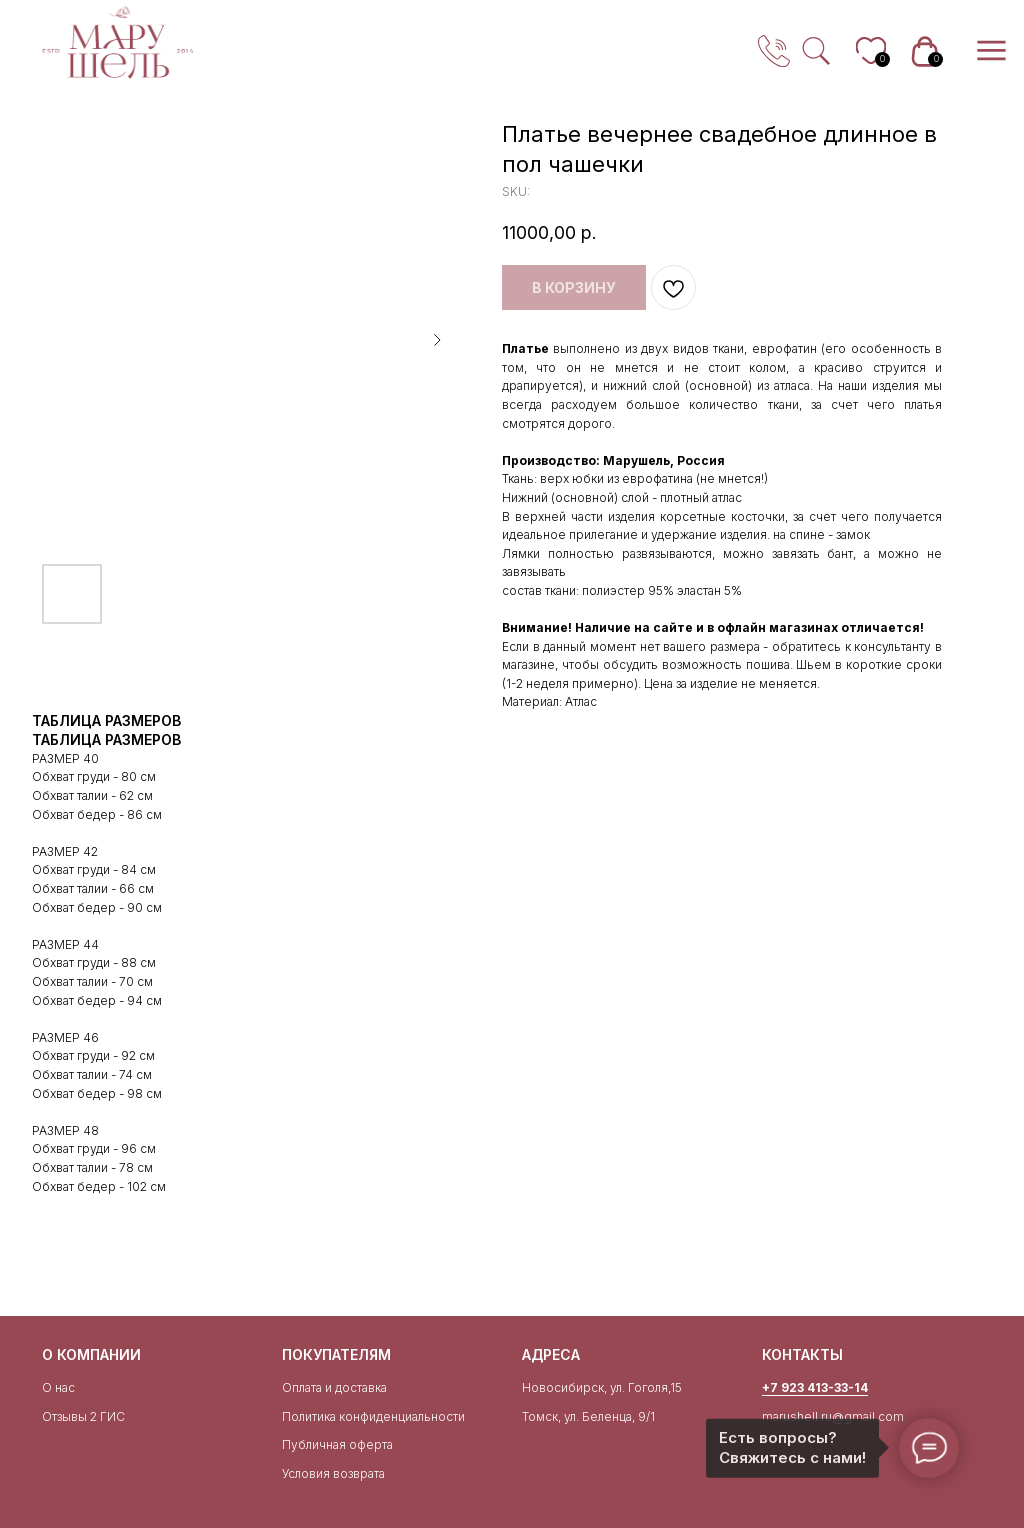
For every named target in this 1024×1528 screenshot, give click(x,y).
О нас (58, 1387)
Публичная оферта (337, 1444)
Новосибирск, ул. (573, 1387)
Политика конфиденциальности (373, 1416)
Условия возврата (333, 1473)
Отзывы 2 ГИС (83, 1416)
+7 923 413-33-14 (815, 1387)
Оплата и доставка (334, 1387)
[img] (118, 42)
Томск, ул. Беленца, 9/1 (588, 1416)
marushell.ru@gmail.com (833, 1416)
